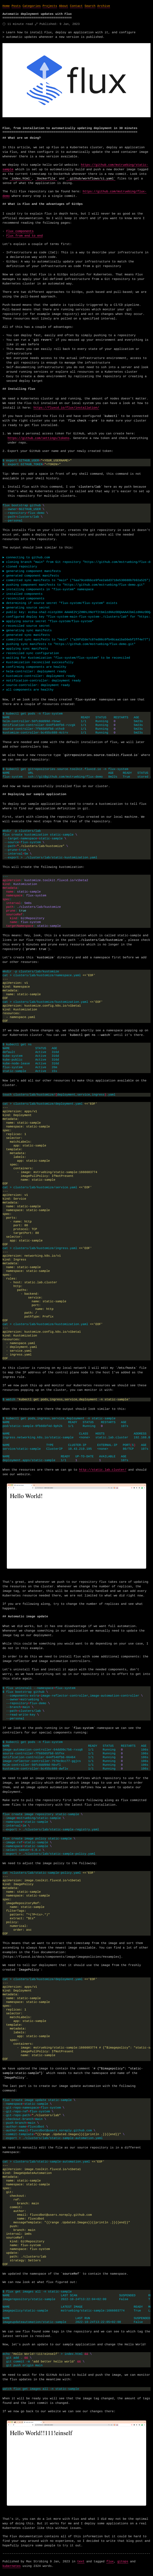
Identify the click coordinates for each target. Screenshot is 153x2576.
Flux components (20, 231)
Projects (50, 6)
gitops (122, 2561)
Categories (32, 6)
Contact (76, 6)
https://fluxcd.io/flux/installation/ (66, 408)
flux (110, 2561)
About (63, 6)
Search (89, 6)
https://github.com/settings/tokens (38, 438)
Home (6, 6)
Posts (16, 6)
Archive (103, 6)
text (80, 2561)
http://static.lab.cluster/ (102, 1470)
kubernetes (11, 2566)
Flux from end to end (24, 236)
